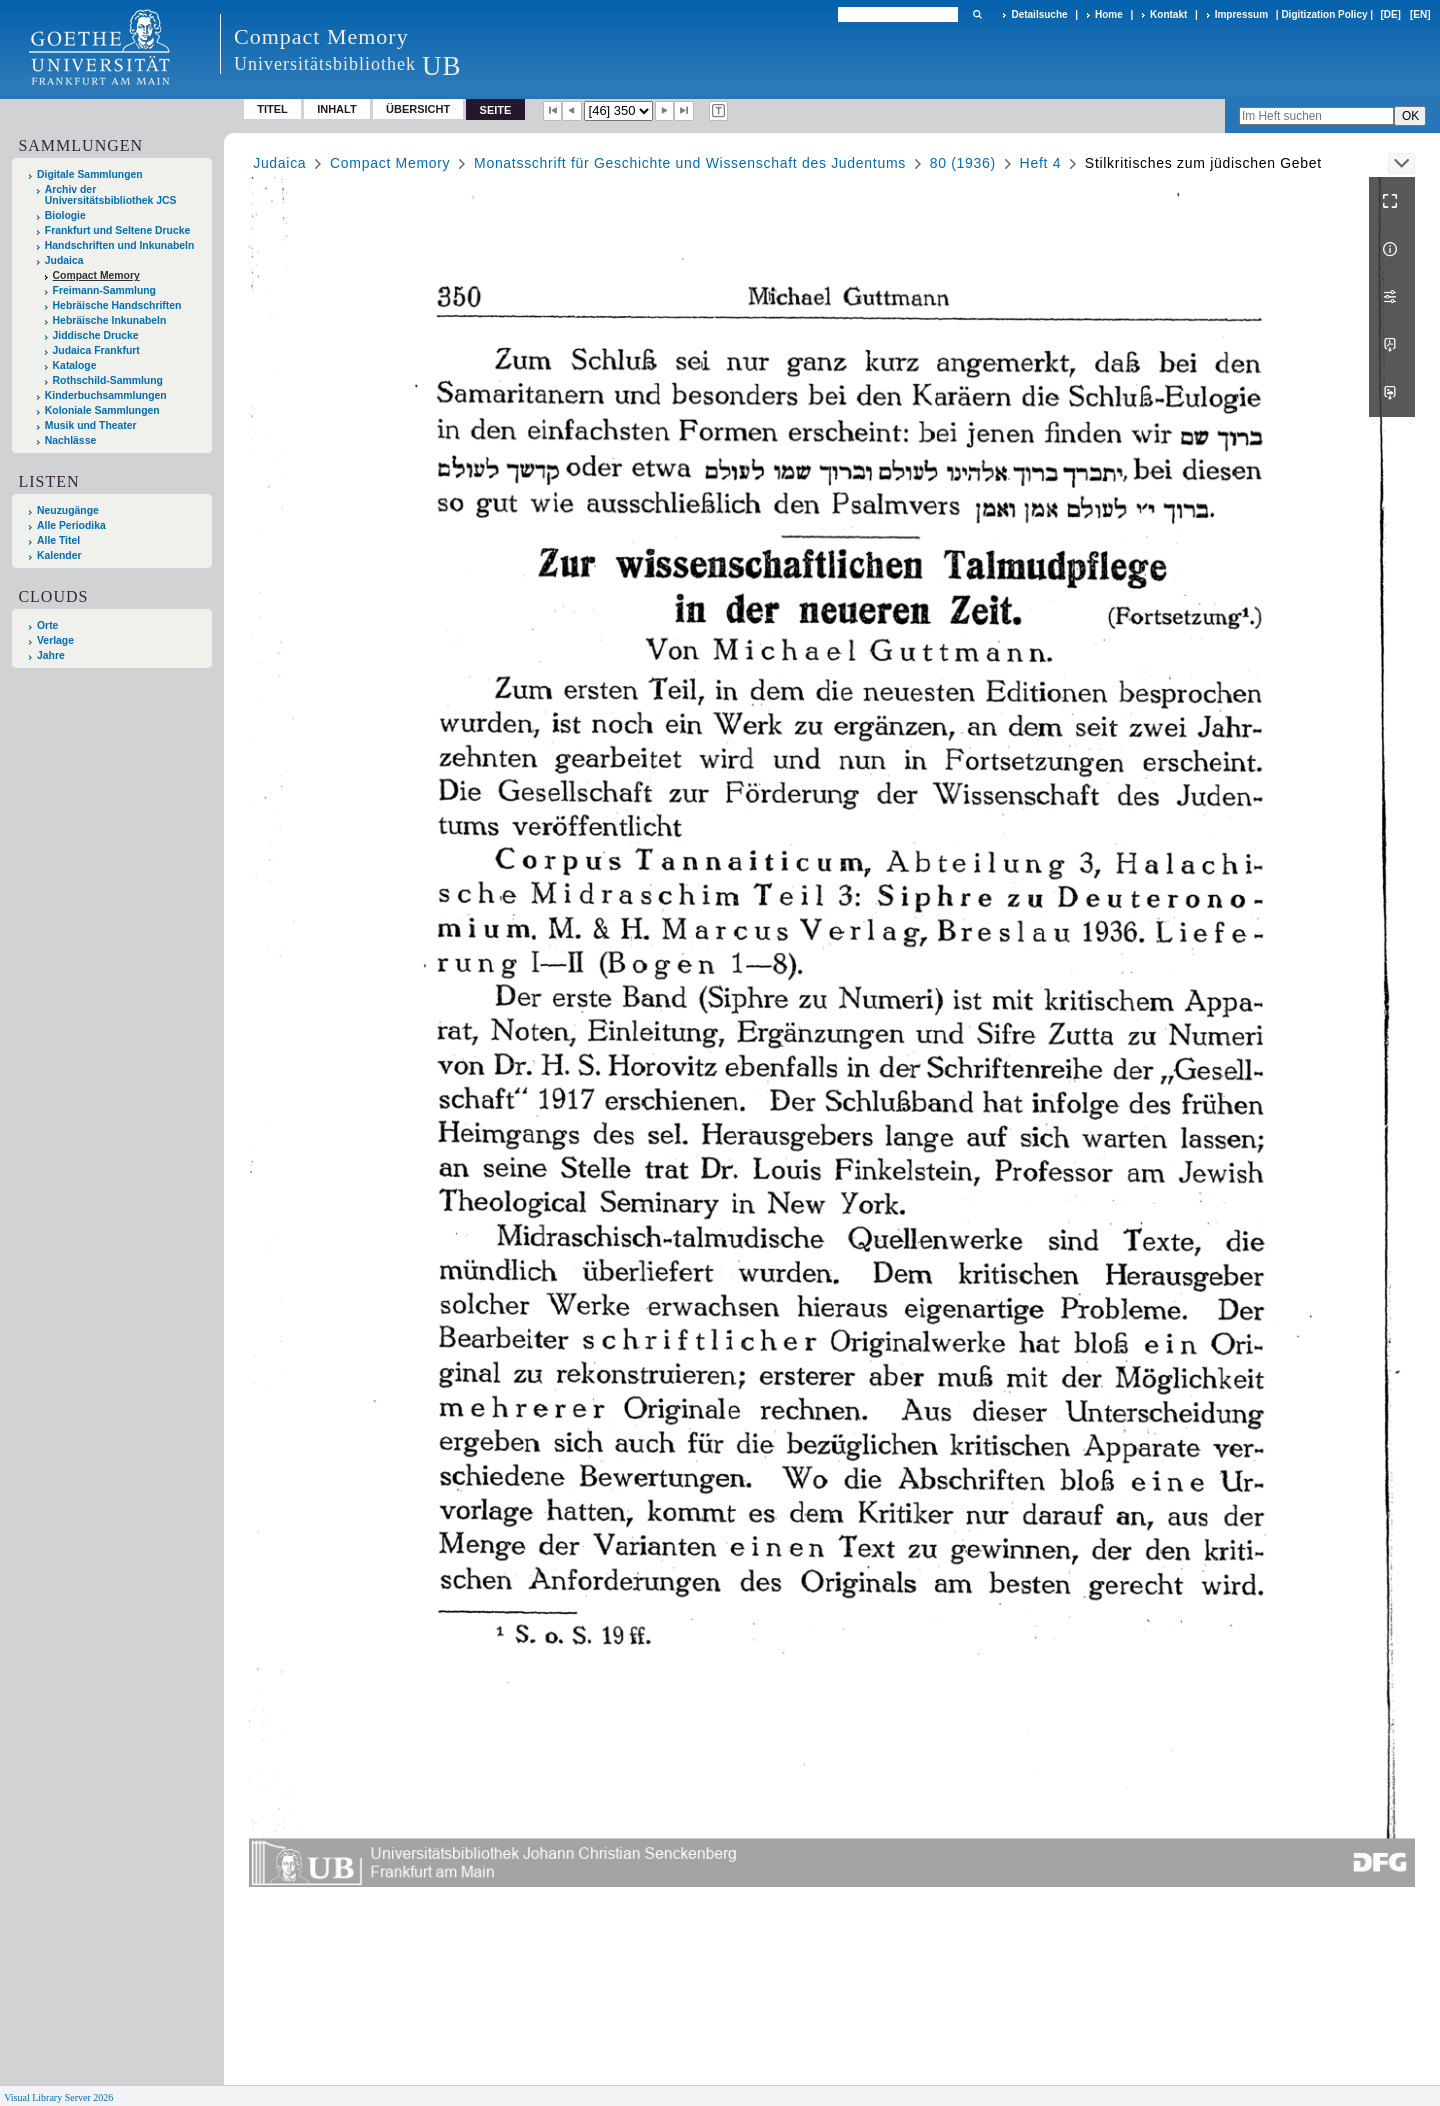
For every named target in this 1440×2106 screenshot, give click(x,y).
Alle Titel (58, 540)
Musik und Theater (91, 425)
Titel (272, 109)
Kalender (59, 555)
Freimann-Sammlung (104, 290)
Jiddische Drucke (96, 335)
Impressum (1241, 14)
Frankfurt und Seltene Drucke (118, 230)
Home (1109, 14)
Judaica (64, 260)
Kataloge (75, 365)
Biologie (65, 215)
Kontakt (1168, 14)
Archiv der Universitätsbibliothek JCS (111, 195)
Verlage (55, 640)
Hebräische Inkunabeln (110, 320)
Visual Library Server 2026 (58, 2097)
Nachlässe (70, 440)
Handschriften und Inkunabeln (120, 245)
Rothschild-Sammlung (108, 380)
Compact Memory (96, 275)
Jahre (51, 655)
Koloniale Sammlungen (102, 410)
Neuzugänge (68, 510)
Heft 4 (1041, 163)
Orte (47, 625)
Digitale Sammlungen (90, 174)
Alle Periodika (71, 525)
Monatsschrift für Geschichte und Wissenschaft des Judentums (690, 163)
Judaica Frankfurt (96, 350)
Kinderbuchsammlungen (106, 395)
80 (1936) (963, 163)
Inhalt (337, 109)
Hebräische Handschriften (117, 305)
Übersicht (418, 109)
